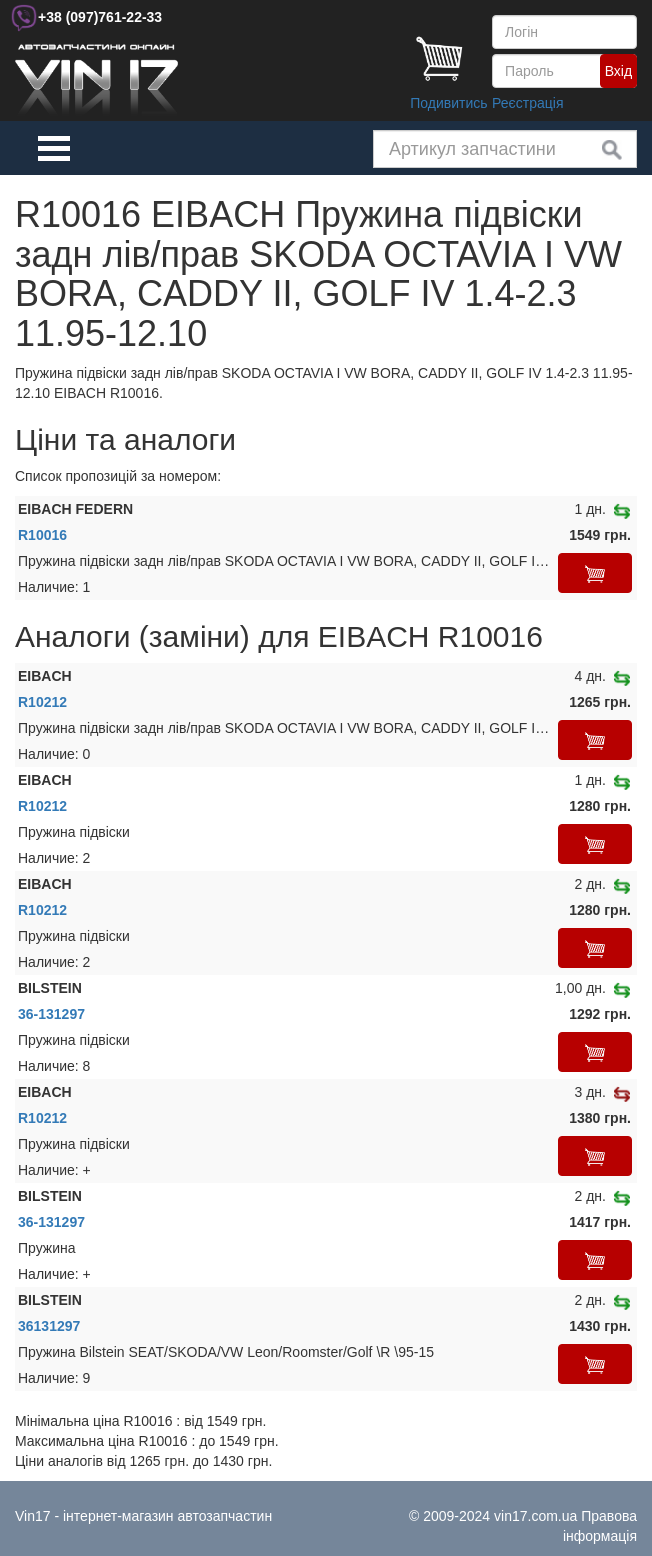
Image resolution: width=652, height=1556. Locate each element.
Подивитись (448, 103)
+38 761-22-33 (100, 17)
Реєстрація (527, 103)
